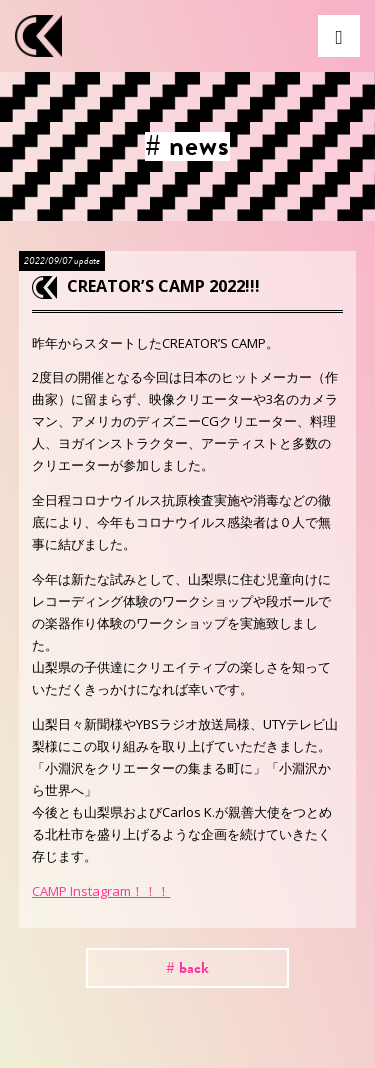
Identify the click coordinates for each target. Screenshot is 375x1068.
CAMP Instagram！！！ (101, 891)
